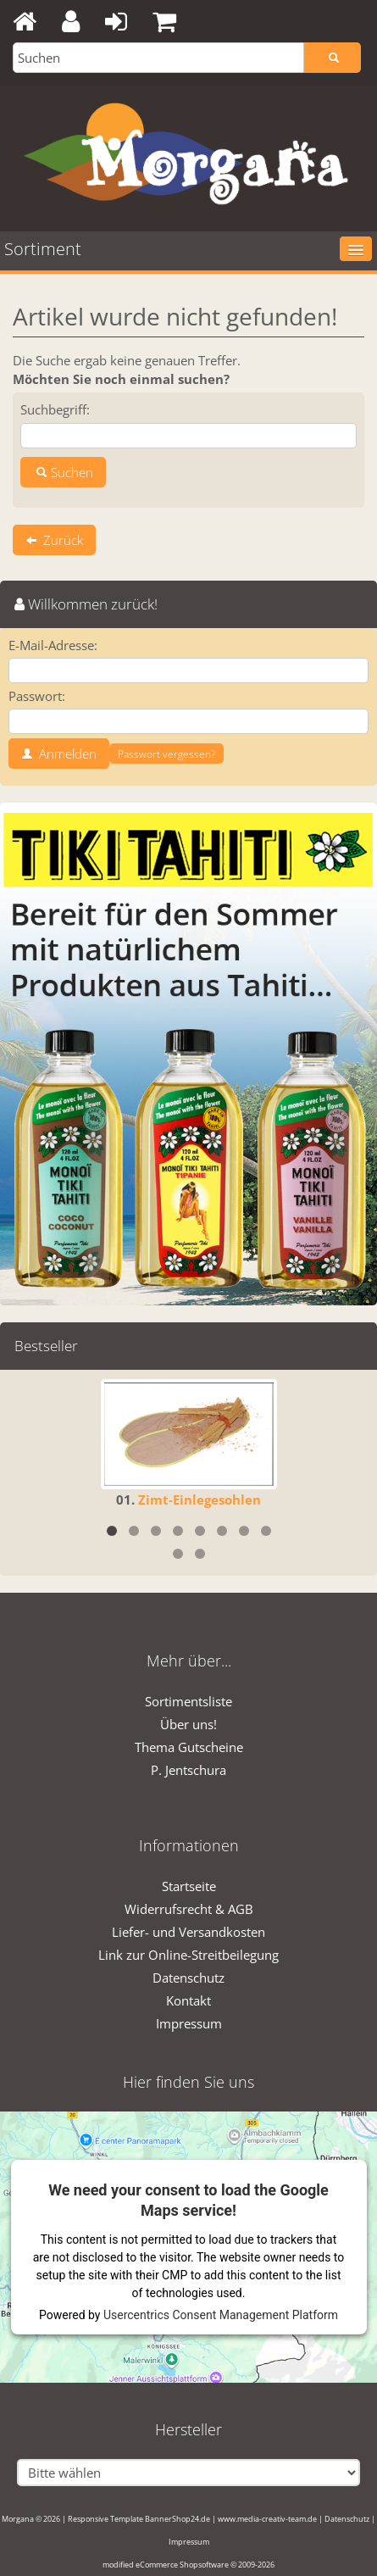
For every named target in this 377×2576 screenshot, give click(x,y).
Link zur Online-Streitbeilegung (188, 1954)
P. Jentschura (188, 1769)
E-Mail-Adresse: (52, 645)
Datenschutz (188, 1977)
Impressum (189, 2023)
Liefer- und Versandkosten (188, 1931)
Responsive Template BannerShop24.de (139, 2518)
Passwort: (36, 695)
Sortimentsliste (188, 1701)
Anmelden (59, 753)
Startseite (189, 1886)
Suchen (63, 472)
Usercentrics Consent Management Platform (220, 2315)
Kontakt (188, 2000)
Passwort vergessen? (166, 753)
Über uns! (188, 1724)
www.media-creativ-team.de (267, 2518)
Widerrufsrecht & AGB (189, 1908)
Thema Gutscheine (189, 1747)
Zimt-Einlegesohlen (199, 1499)
